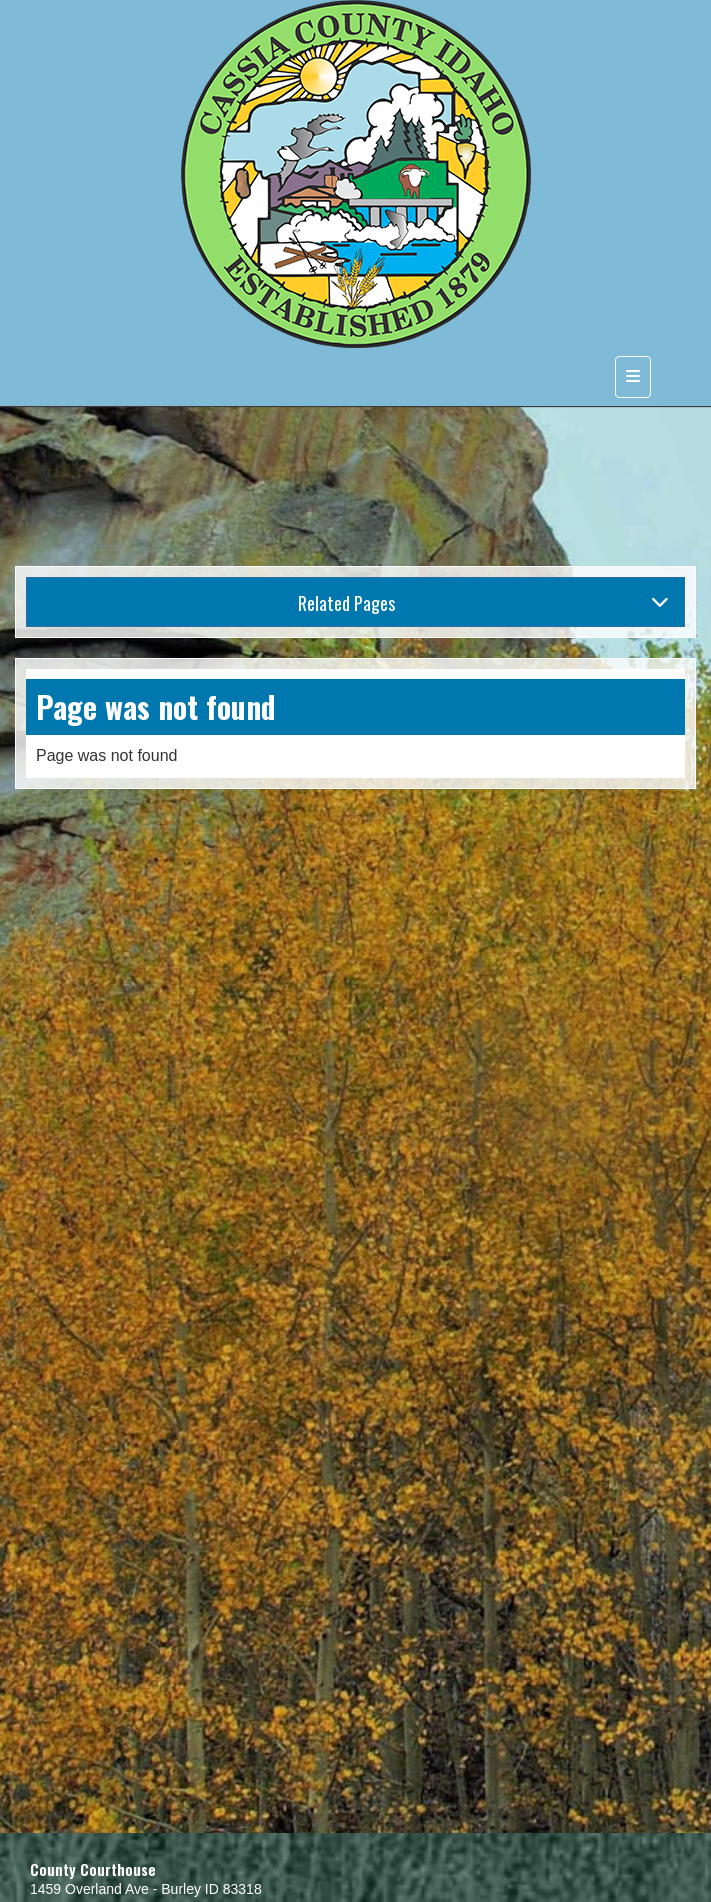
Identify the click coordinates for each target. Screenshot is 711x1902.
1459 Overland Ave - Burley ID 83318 (146, 1889)
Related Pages (483, 603)
